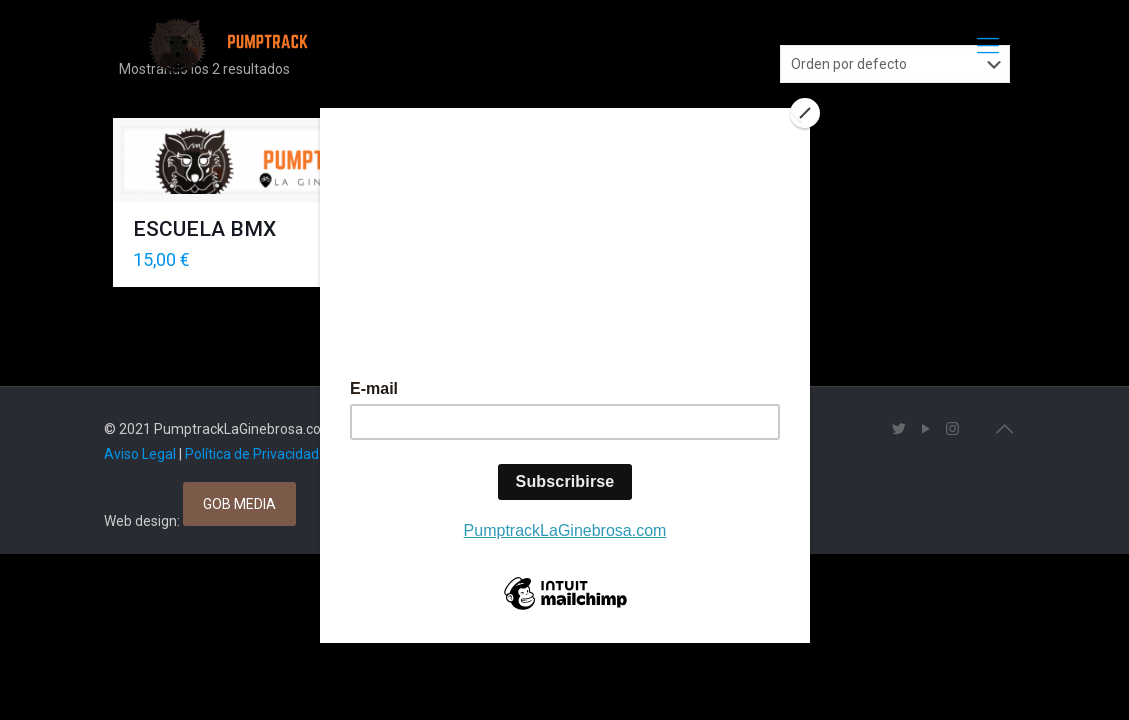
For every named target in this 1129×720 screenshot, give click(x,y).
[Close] (805, 113)
